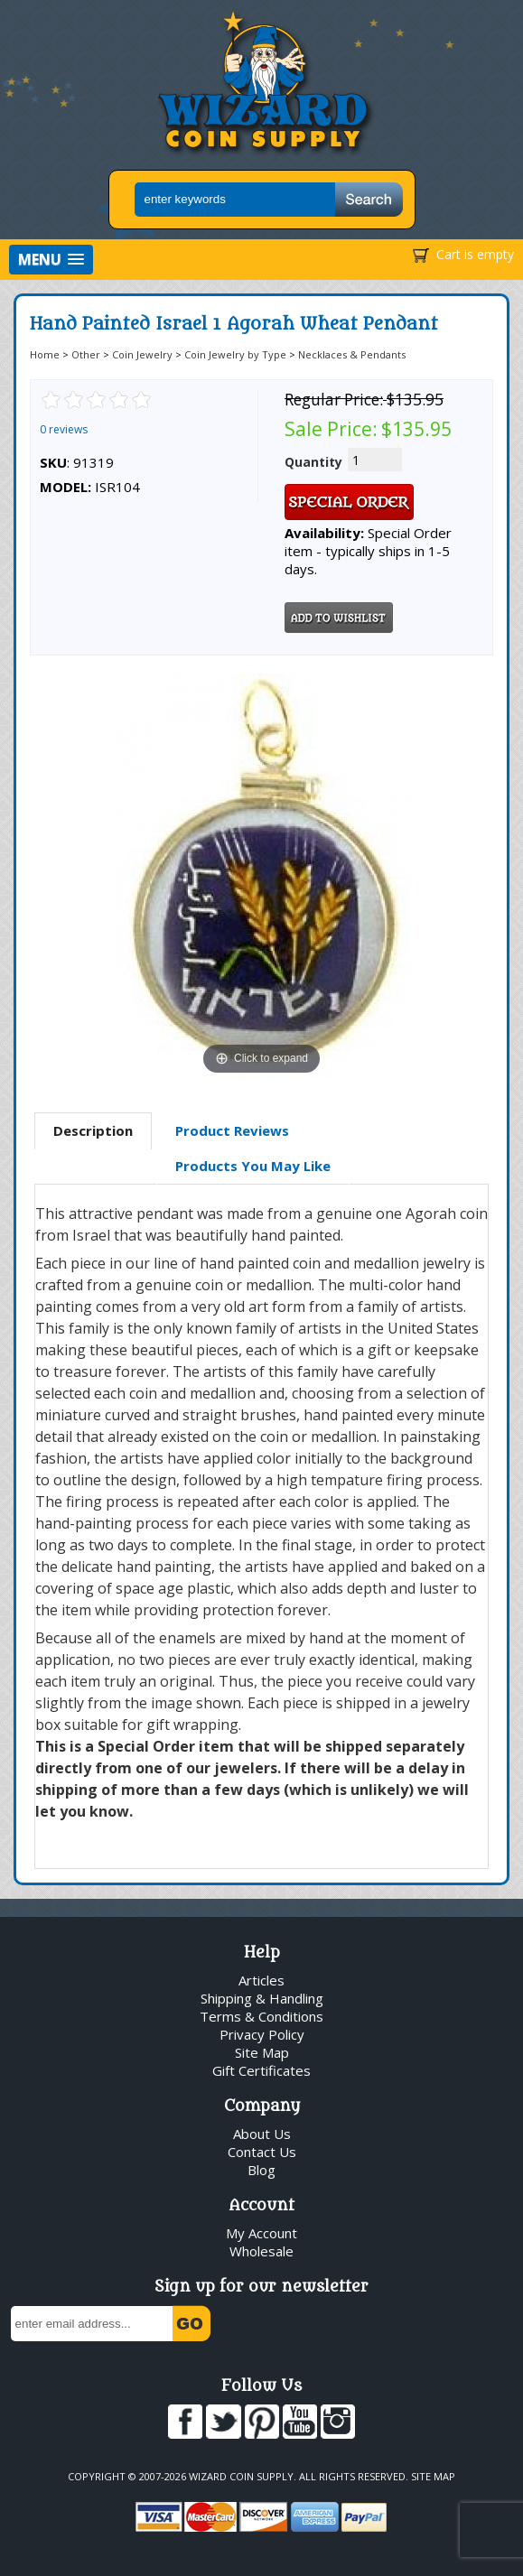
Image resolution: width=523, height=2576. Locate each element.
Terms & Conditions (261, 2016)
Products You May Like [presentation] (253, 1166)
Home (45, 354)
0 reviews (64, 429)
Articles (261, 1980)
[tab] (93, 1131)
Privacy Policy (261, 2034)
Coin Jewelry (142, 354)
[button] (51, 259)
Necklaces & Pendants (352, 354)
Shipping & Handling (262, 1998)
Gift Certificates (261, 2070)
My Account (261, 2233)
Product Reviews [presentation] (232, 1130)
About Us (262, 2134)
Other (85, 354)
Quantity (313, 461)
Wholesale (261, 2251)
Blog (261, 2170)
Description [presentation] (93, 1130)
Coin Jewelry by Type (235, 354)
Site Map (262, 2052)
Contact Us (262, 2152)
